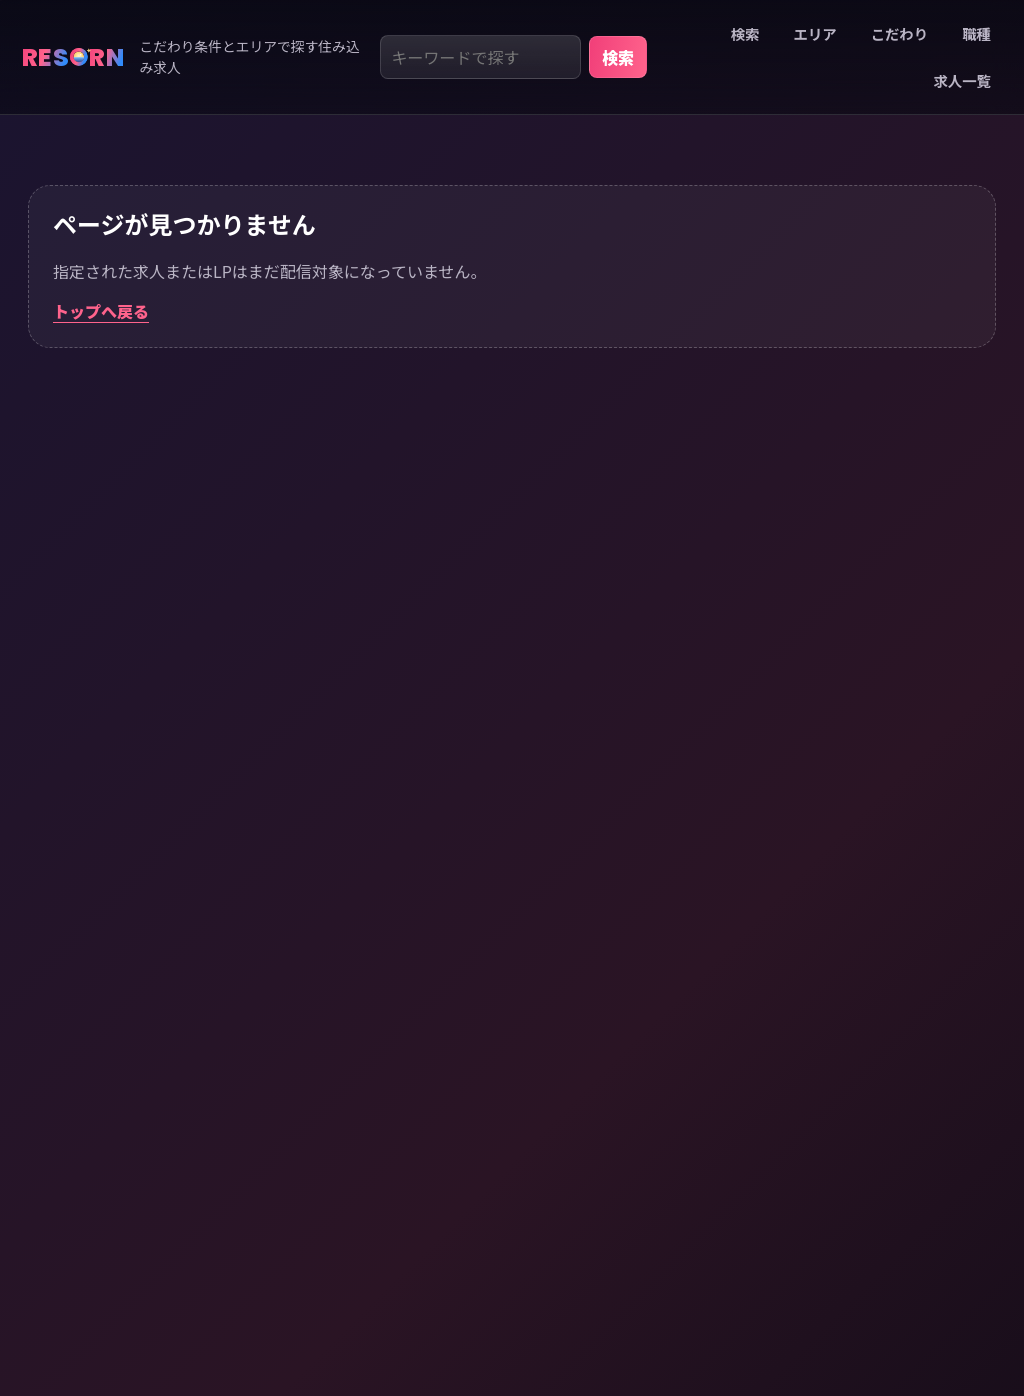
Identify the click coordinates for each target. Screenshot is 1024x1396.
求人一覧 (962, 80)
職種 (976, 33)
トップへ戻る (101, 311)
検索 (618, 57)
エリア (814, 33)
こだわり (900, 33)
